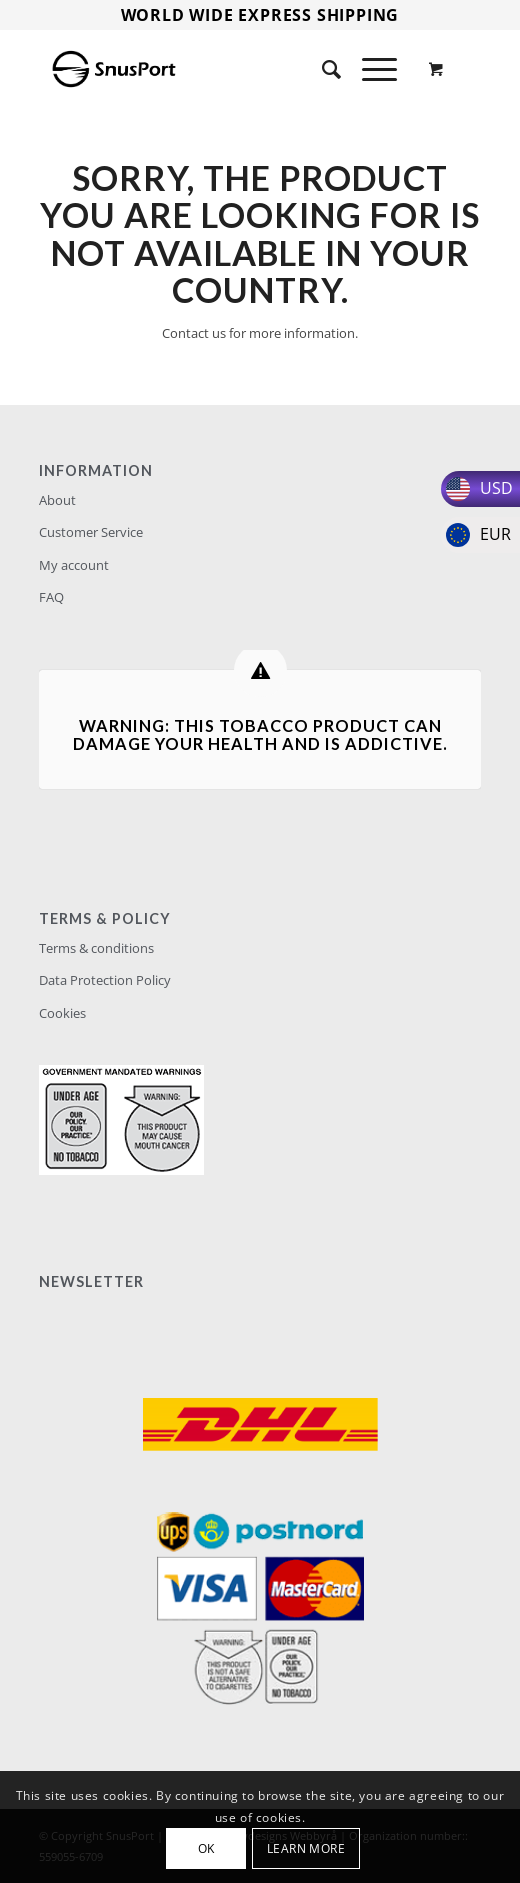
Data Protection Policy (105, 980)
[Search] (322, 69)
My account (74, 565)
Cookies (62, 1013)
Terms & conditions (96, 948)
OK (206, 1848)
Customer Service (91, 532)
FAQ (51, 597)
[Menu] (369, 69)
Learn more (306, 1848)
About (57, 500)
